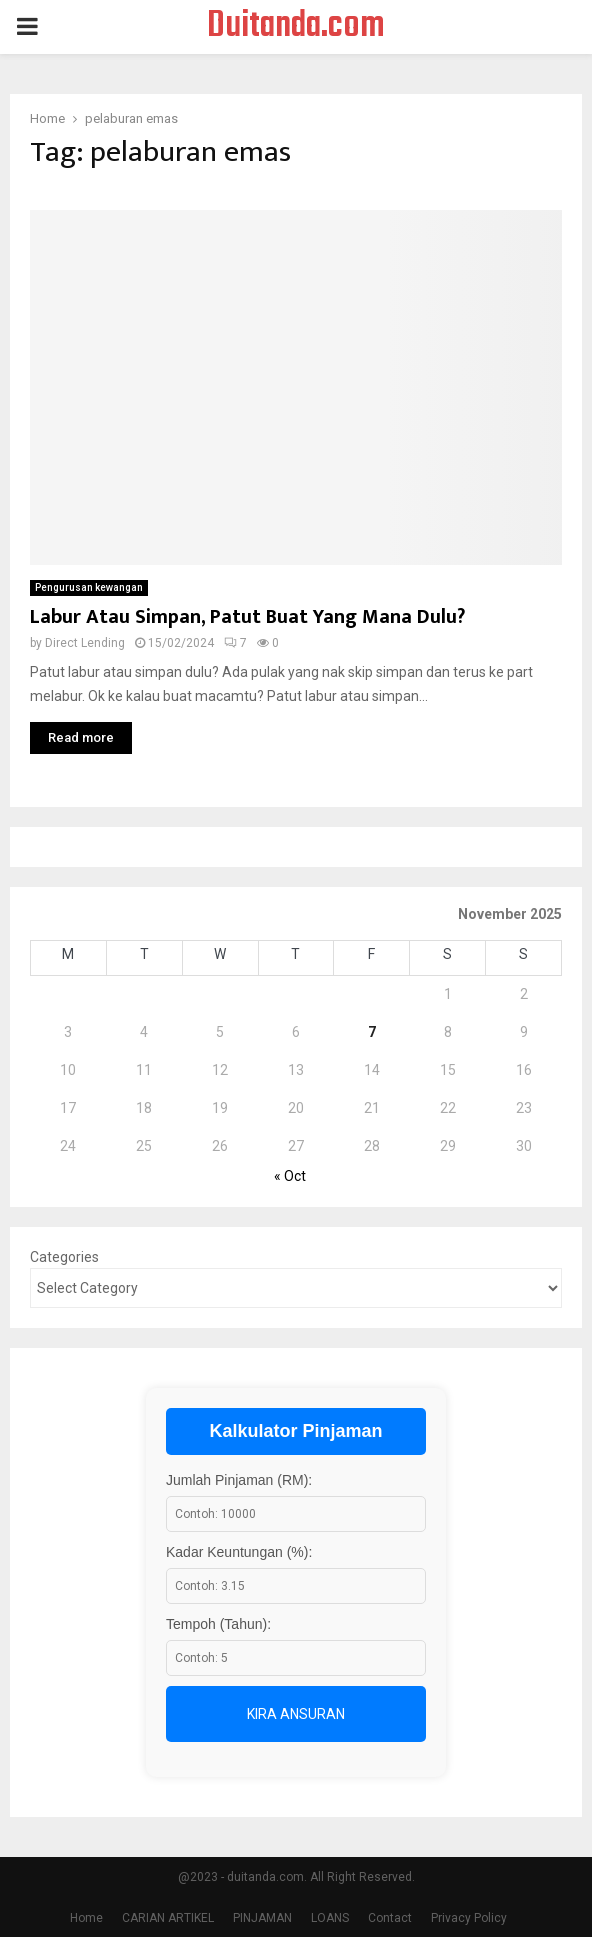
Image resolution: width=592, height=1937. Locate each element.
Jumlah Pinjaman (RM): (239, 1480)
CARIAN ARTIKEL (168, 1918)
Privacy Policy (469, 1918)
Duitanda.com (296, 27)
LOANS (330, 1918)
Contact (390, 1918)
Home (86, 1918)
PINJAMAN (262, 1918)
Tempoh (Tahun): (218, 1624)
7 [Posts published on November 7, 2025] (372, 1032)
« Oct (290, 1176)
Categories (64, 1257)
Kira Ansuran (296, 1714)
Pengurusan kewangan (89, 587)
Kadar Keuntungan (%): (239, 1552)
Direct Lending (85, 643)
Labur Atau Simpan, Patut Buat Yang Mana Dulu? (247, 617)
